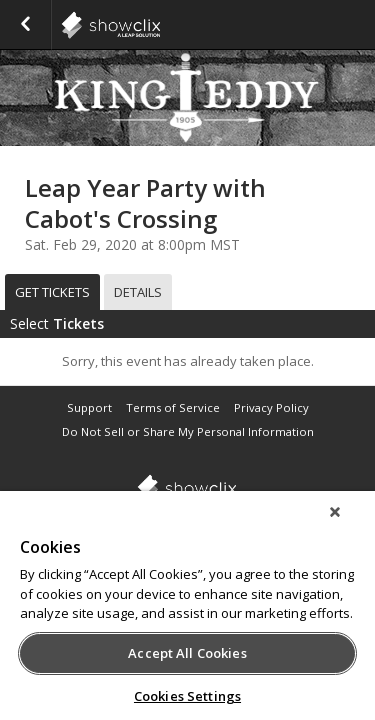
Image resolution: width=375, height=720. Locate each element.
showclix (160, 25)
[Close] (349, 525)
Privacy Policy (271, 407)
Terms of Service (173, 407)
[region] (187, 612)
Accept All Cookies (187, 653)
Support (89, 407)
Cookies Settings (187, 696)
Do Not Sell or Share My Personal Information (188, 431)
